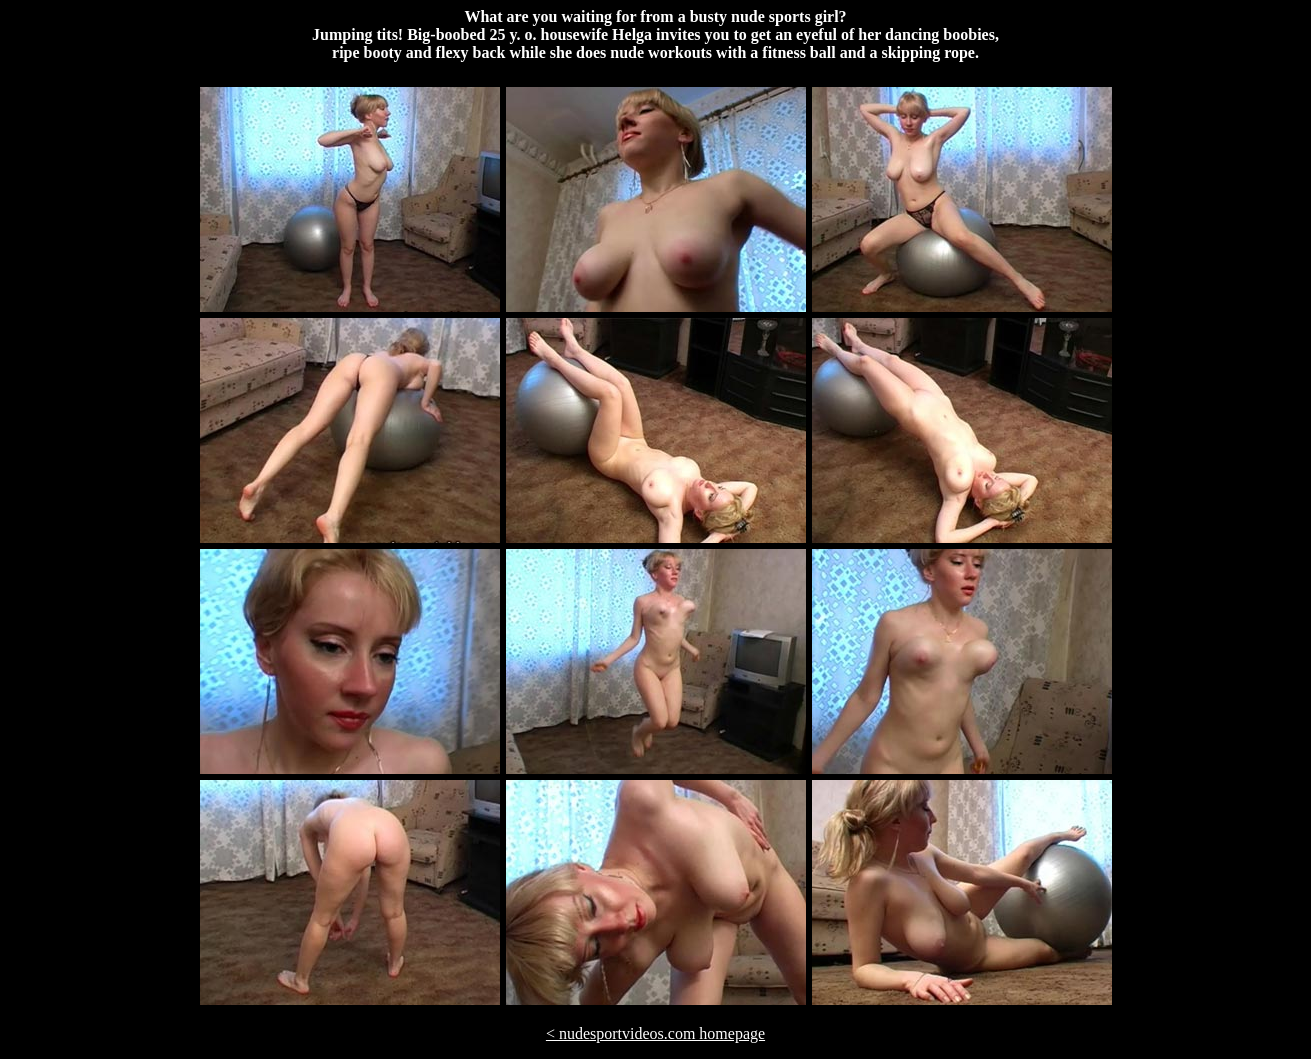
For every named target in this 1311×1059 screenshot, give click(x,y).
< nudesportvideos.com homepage (655, 1033)
